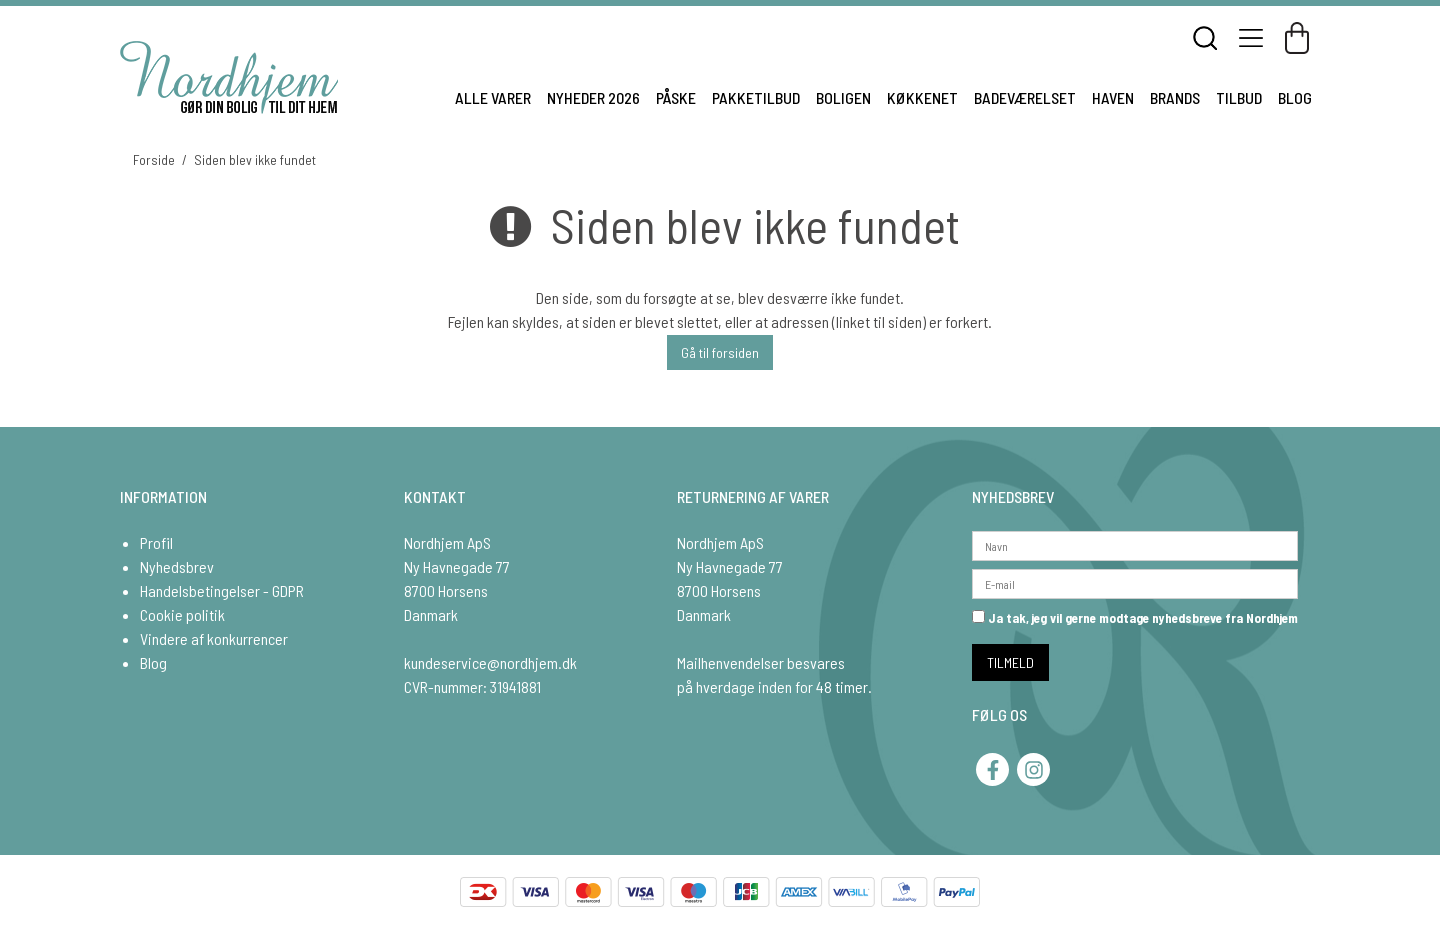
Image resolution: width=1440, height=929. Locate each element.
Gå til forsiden (720, 352)
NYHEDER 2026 (593, 97)
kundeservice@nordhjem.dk (490, 662)
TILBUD (1239, 97)
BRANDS (1175, 97)
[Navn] (1135, 543)
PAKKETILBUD (756, 97)
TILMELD (1010, 662)
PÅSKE (676, 97)
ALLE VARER (493, 97)
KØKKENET (922, 97)
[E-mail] (1135, 581)
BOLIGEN (843, 97)
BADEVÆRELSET (1025, 97)
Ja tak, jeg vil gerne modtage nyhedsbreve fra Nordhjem (1135, 618)
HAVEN (1113, 97)
